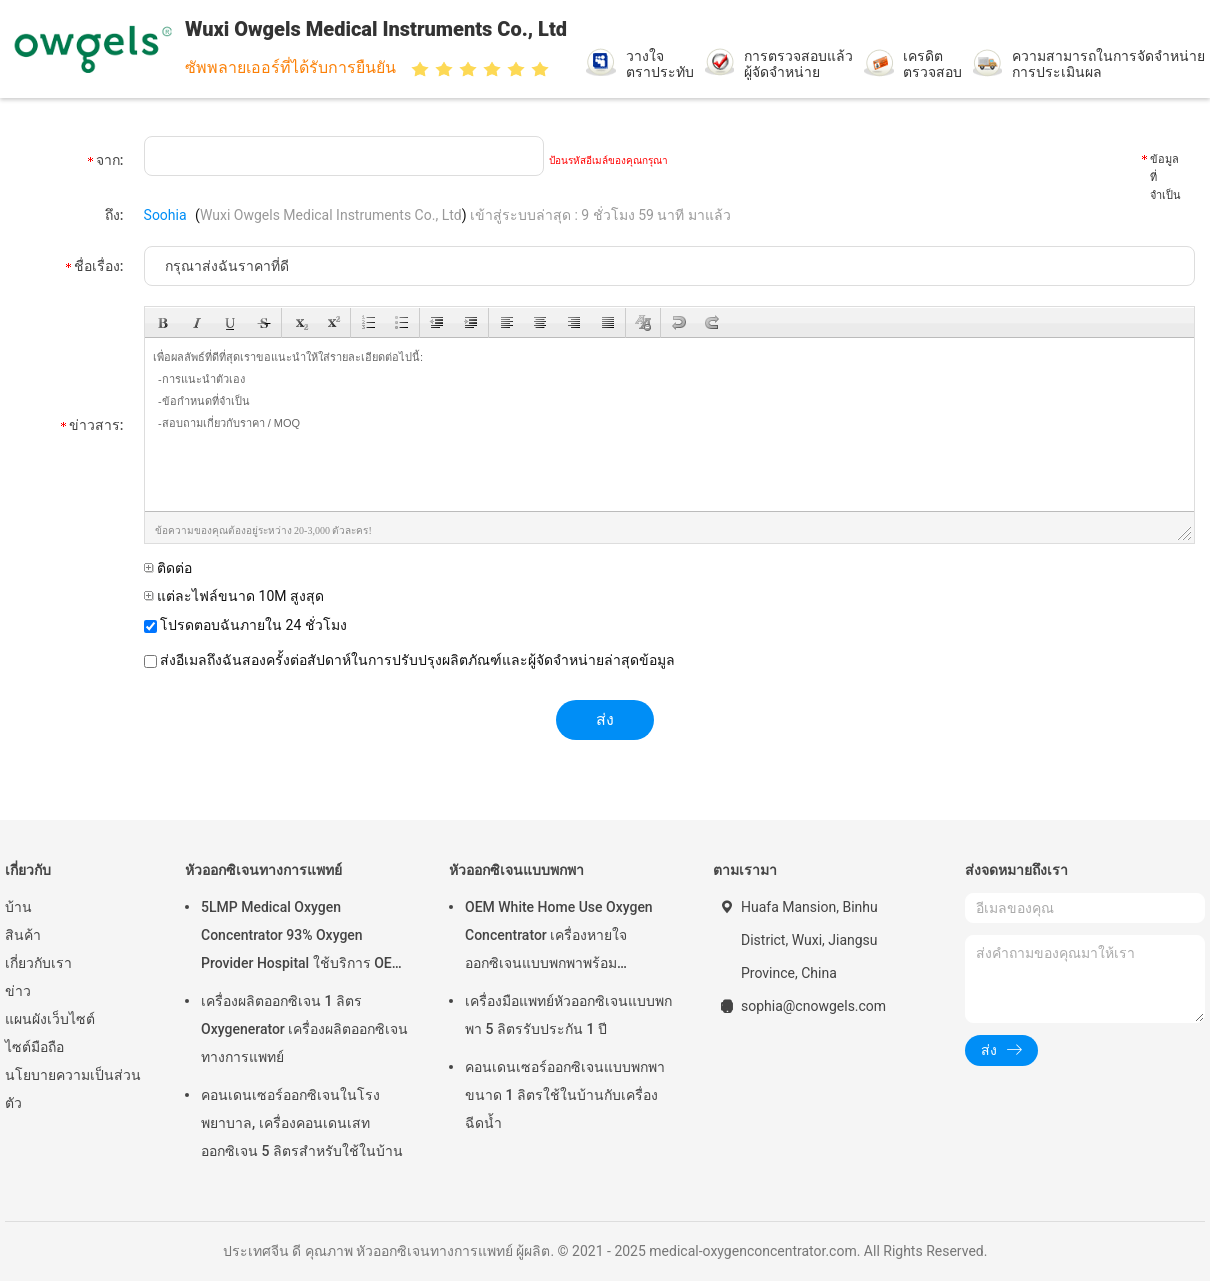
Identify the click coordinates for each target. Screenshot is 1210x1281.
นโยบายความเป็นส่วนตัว (73, 1089)
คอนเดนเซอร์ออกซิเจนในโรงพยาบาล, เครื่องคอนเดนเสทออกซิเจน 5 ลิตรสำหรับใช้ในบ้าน (302, 1123)
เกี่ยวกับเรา (38, 963)
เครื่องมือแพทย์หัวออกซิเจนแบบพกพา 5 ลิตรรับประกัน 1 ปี (568, 1015)
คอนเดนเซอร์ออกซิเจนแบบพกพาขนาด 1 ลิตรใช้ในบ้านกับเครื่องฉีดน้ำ (565, 1095)
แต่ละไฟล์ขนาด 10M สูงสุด (234, 596)
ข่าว (18, 991)
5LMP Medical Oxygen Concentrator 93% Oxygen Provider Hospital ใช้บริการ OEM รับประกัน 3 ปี (302, 938)
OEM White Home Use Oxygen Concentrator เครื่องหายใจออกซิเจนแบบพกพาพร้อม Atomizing (559, 938)
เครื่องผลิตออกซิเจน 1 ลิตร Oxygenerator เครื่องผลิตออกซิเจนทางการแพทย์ (304, 1029)
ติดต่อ (168, 568)
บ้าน (18, 907)
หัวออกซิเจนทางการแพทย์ (263, 870)
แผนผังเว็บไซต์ (50, 1019)
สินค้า (23, 935)
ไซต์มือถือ (34, 1047)
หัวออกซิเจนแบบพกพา (516, 870)
